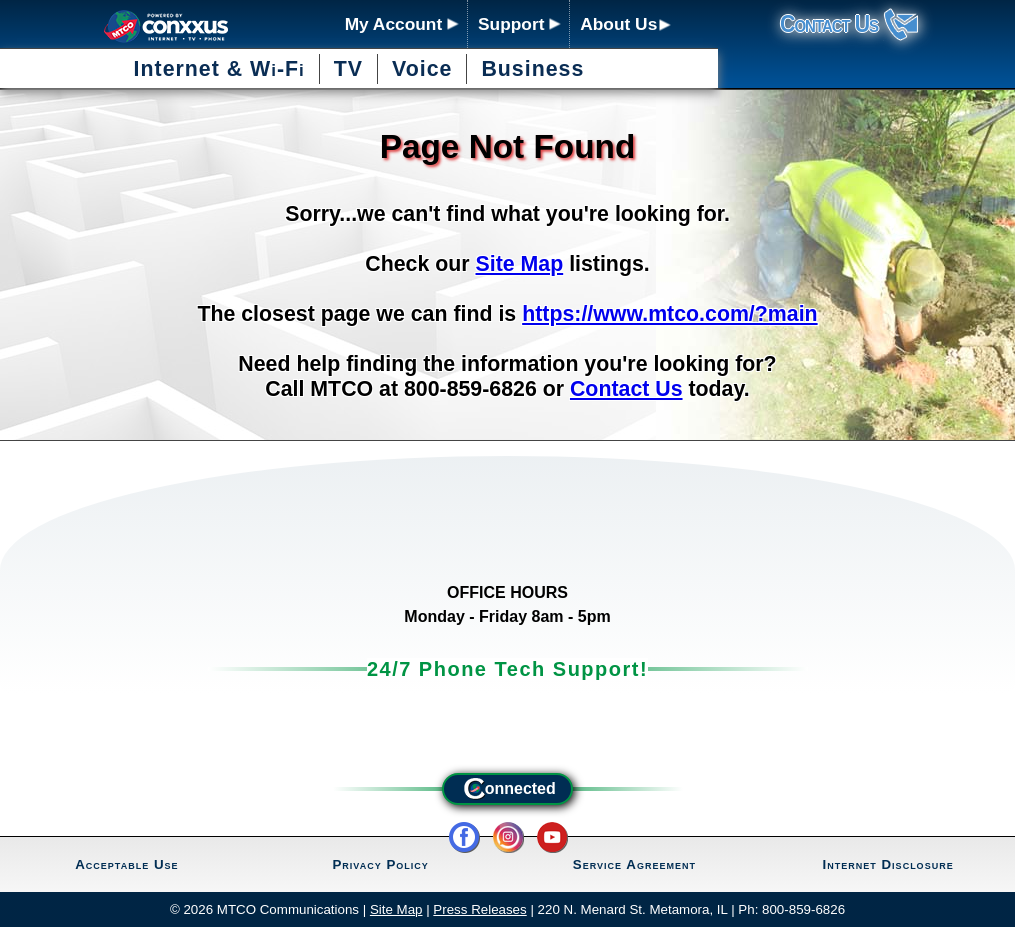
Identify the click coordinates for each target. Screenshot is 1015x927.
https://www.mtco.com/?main (669, 314)
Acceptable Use (126, 864)
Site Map (520, 264)
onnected (507, 789)
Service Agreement (634, 864)
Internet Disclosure (888, 864)
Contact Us (626, 389)
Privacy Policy (380, 864)
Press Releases (479, 909)
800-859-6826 (803, 909)
